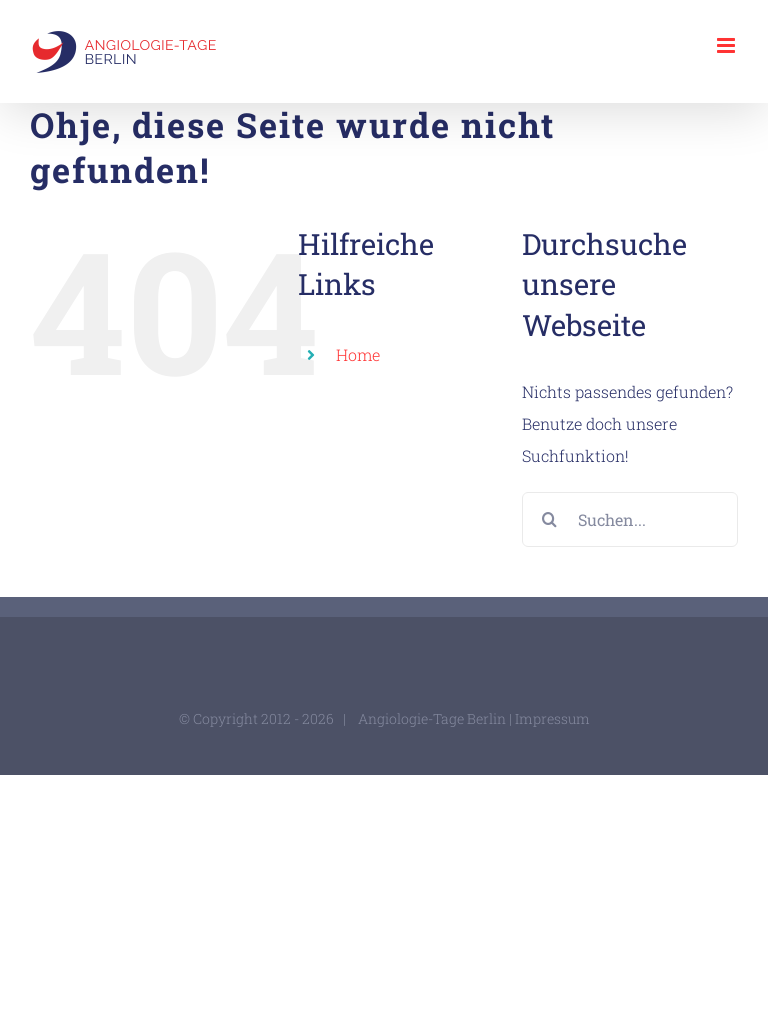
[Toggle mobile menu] (727, 45)
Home (358, 354)
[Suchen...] (630, 519)
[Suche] (549, 519)
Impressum (552, 718)
